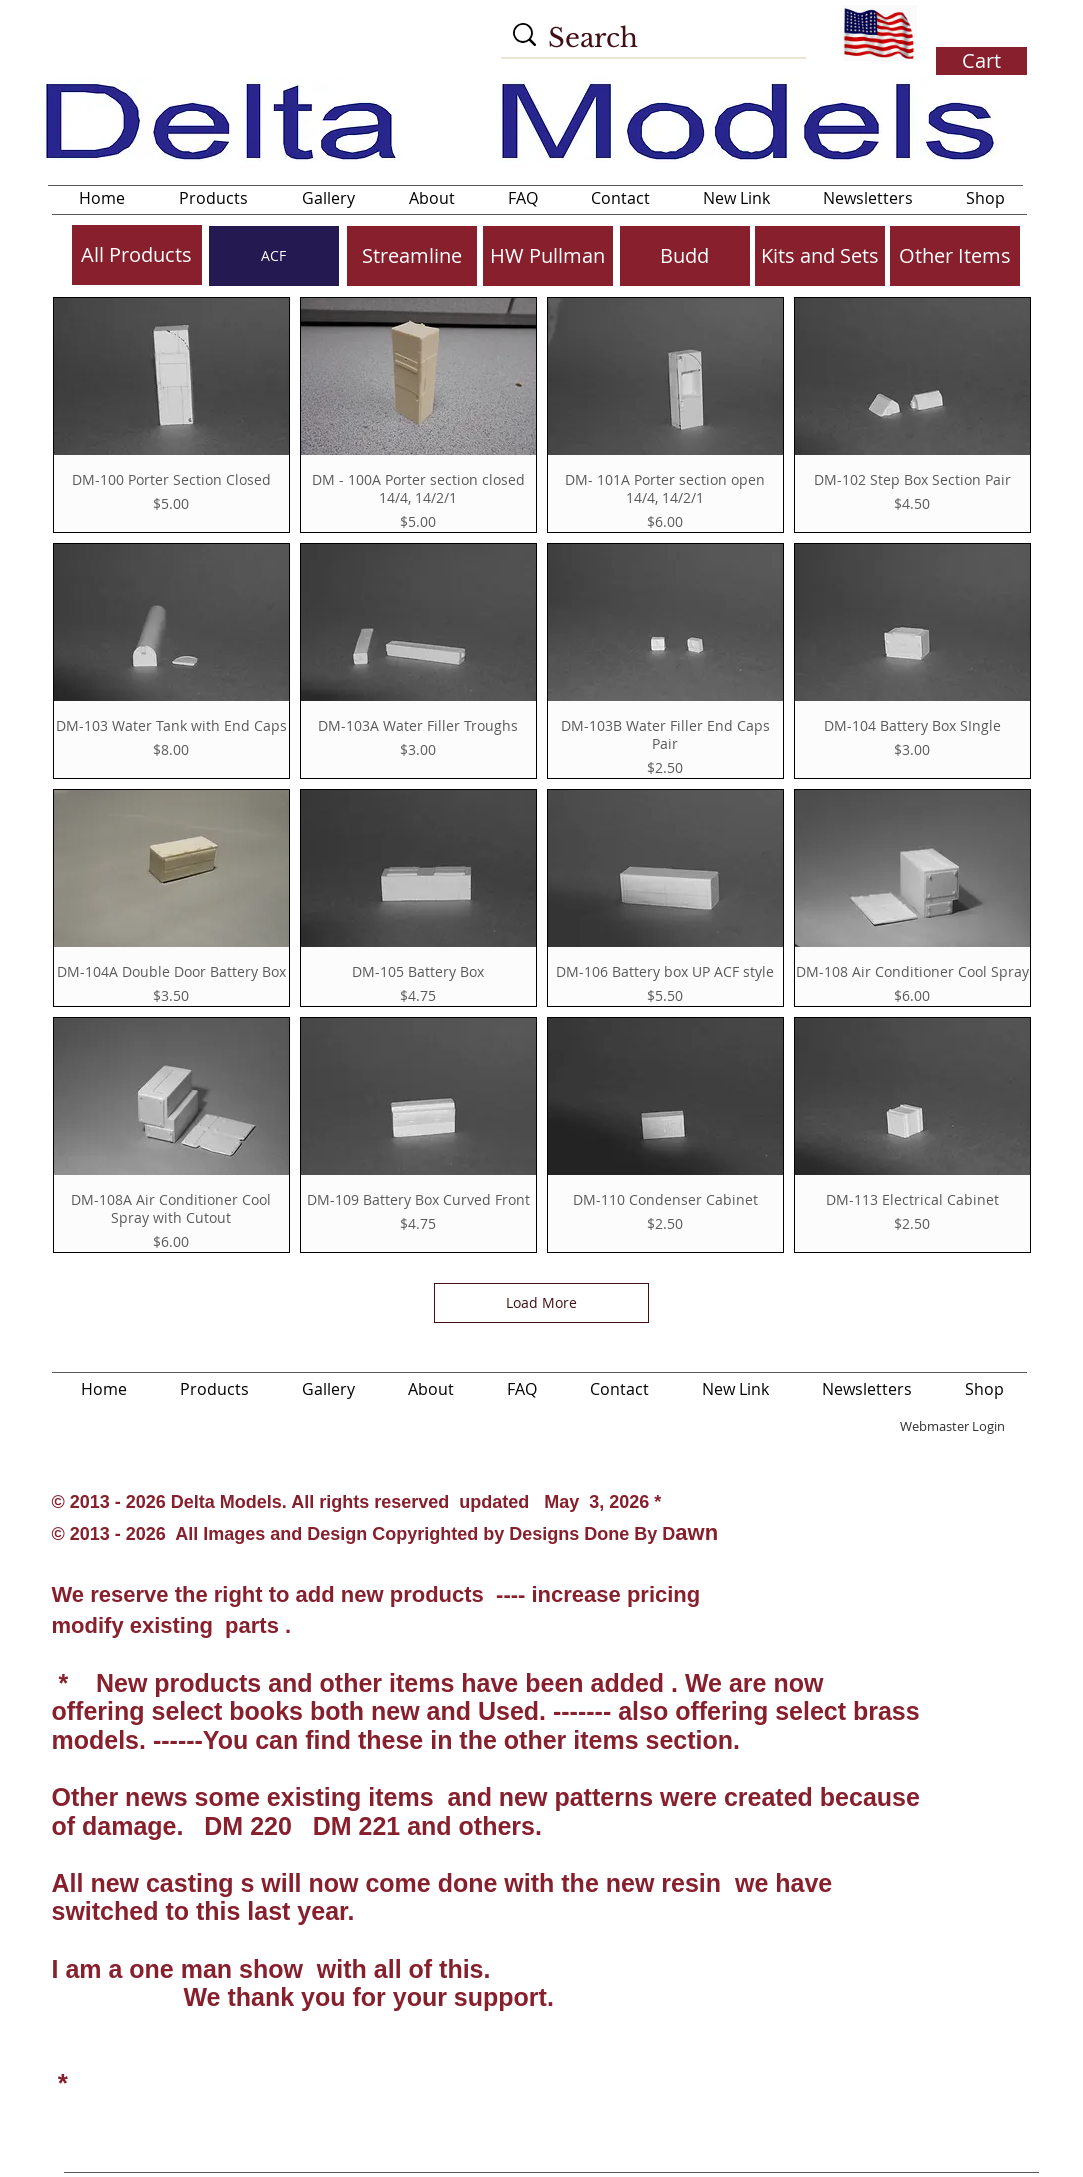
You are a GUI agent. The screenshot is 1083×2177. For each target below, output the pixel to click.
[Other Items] (955, 256)
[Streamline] (412, 256)
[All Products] (137, 255)
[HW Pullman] (548, 256)
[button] (979, 34)
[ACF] (274, 256)
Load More (541, 1302)
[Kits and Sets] (820, 256)
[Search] (656, 38)
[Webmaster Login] (952, 1426)
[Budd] (685, 256)
